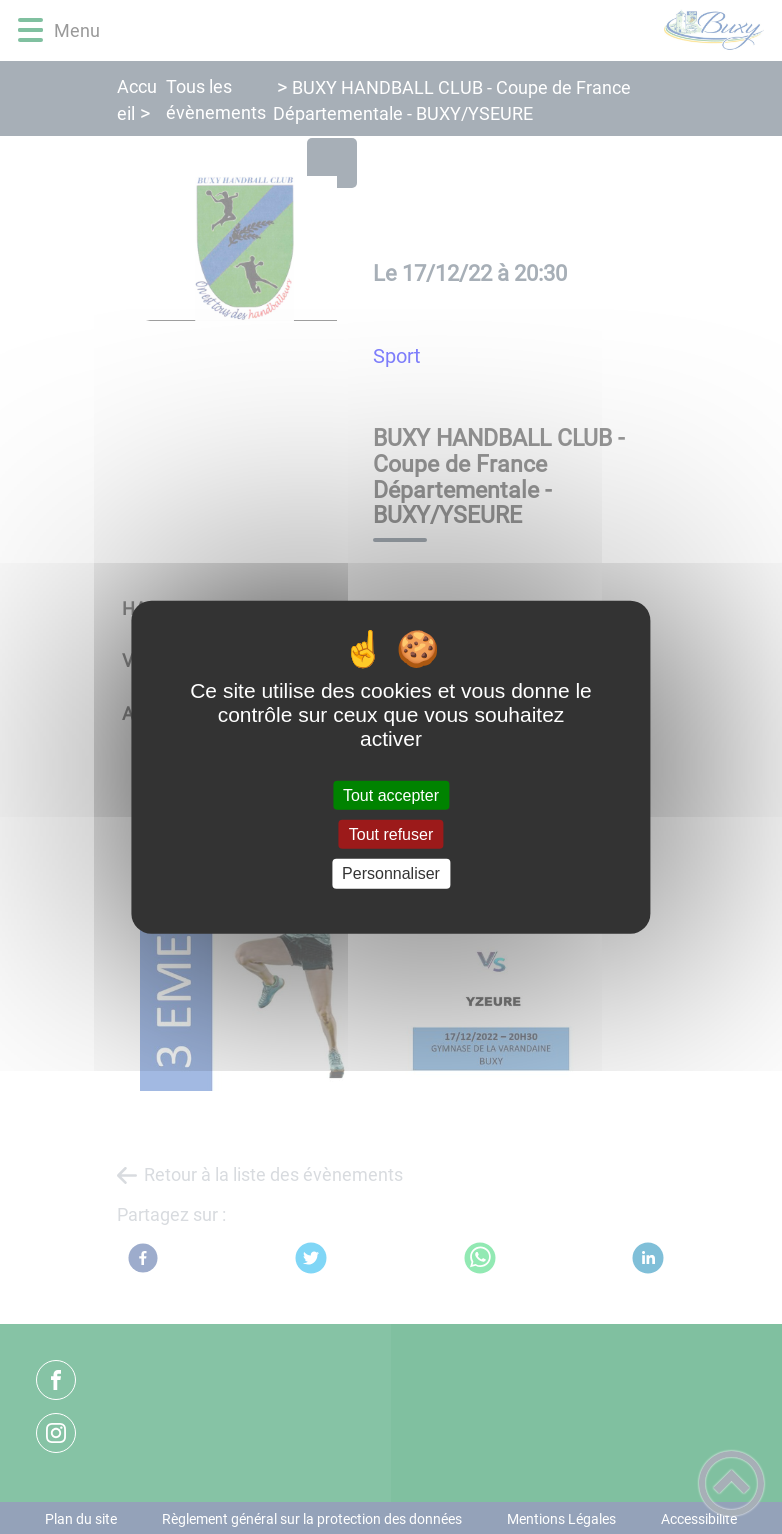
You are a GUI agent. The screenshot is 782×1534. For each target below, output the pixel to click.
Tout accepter (391, 795)
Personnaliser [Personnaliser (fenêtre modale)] (391, 873)
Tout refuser (391, 834)
